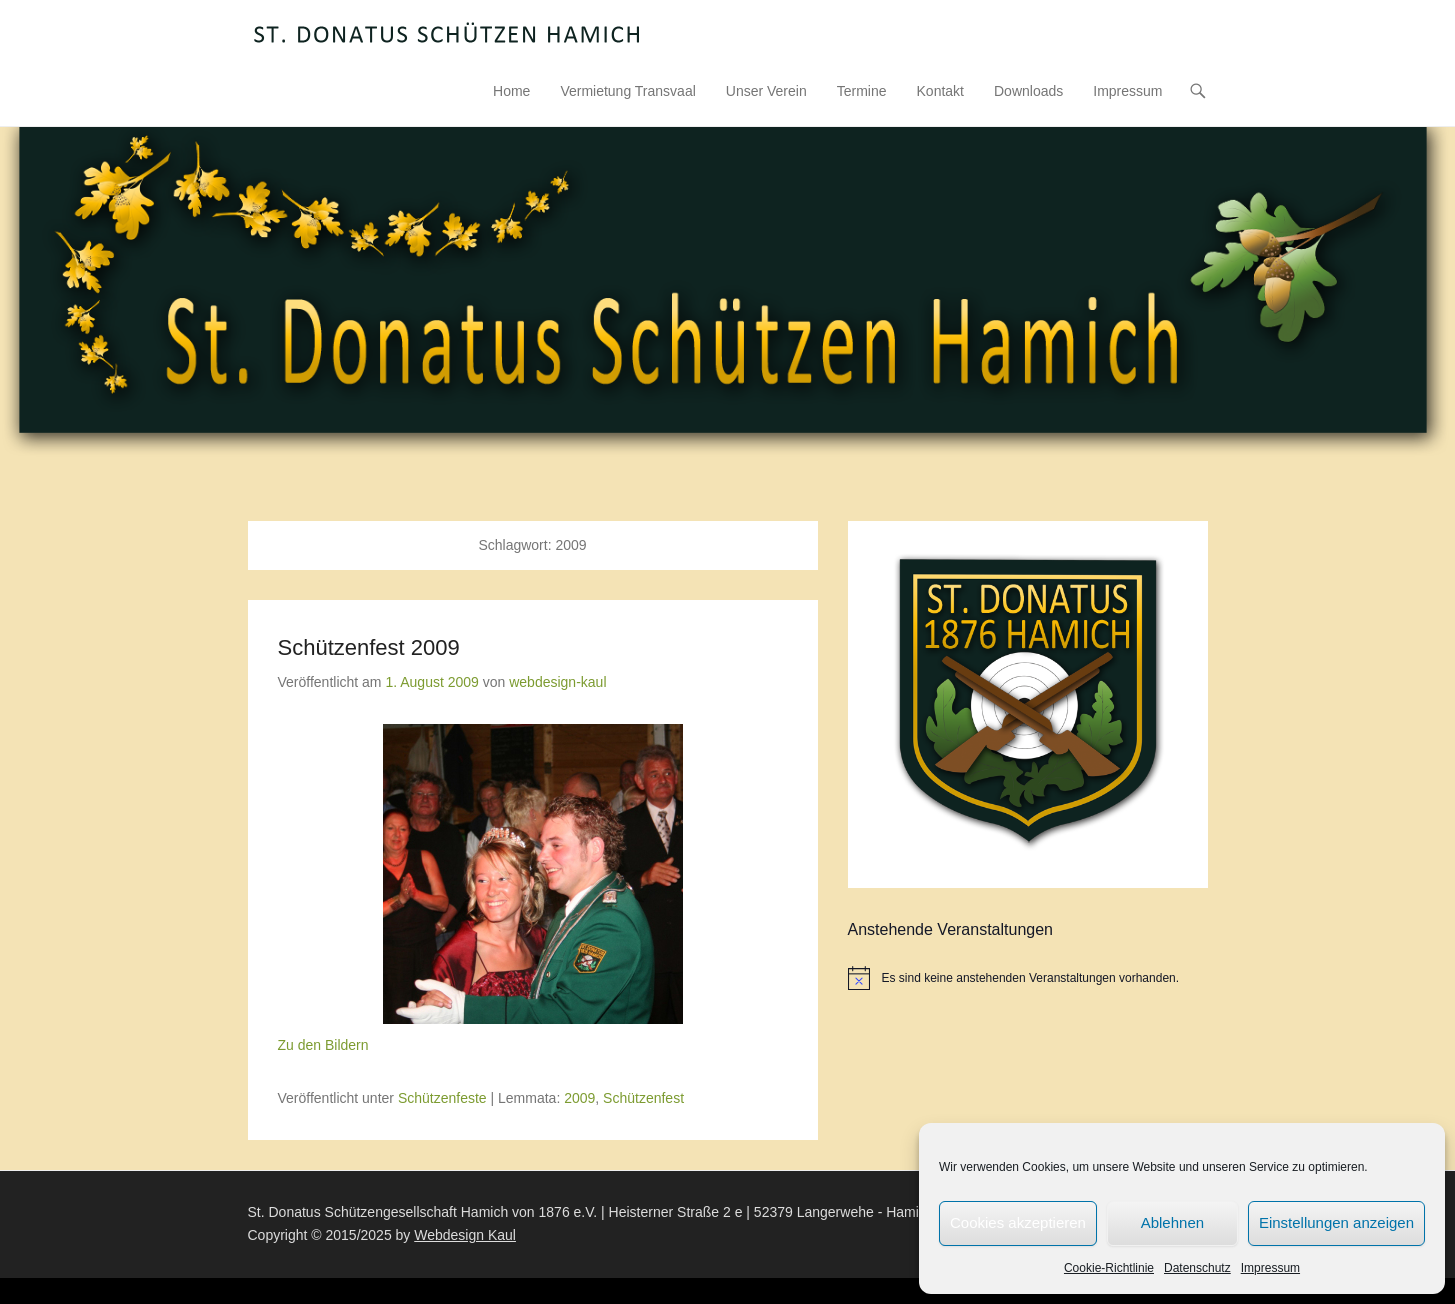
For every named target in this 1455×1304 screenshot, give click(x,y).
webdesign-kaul (557, 682)
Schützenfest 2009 (369, 647)
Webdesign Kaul (465, 1235)
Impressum (1270, 1268)
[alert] (1028, 978)
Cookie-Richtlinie (1109, 1268)
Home (511, 91)
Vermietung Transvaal (627, 91)
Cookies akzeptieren (1018, 1222)
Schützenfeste (442, 1098)
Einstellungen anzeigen (1336, 1222)
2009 (579, 1098)
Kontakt (940, 91)
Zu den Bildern (323, 1045)
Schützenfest (643, 1098)
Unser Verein (766, 91)
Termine (862, 91)
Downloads (1028, 91)
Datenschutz (1197, 1268)
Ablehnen (1172, 1222)
